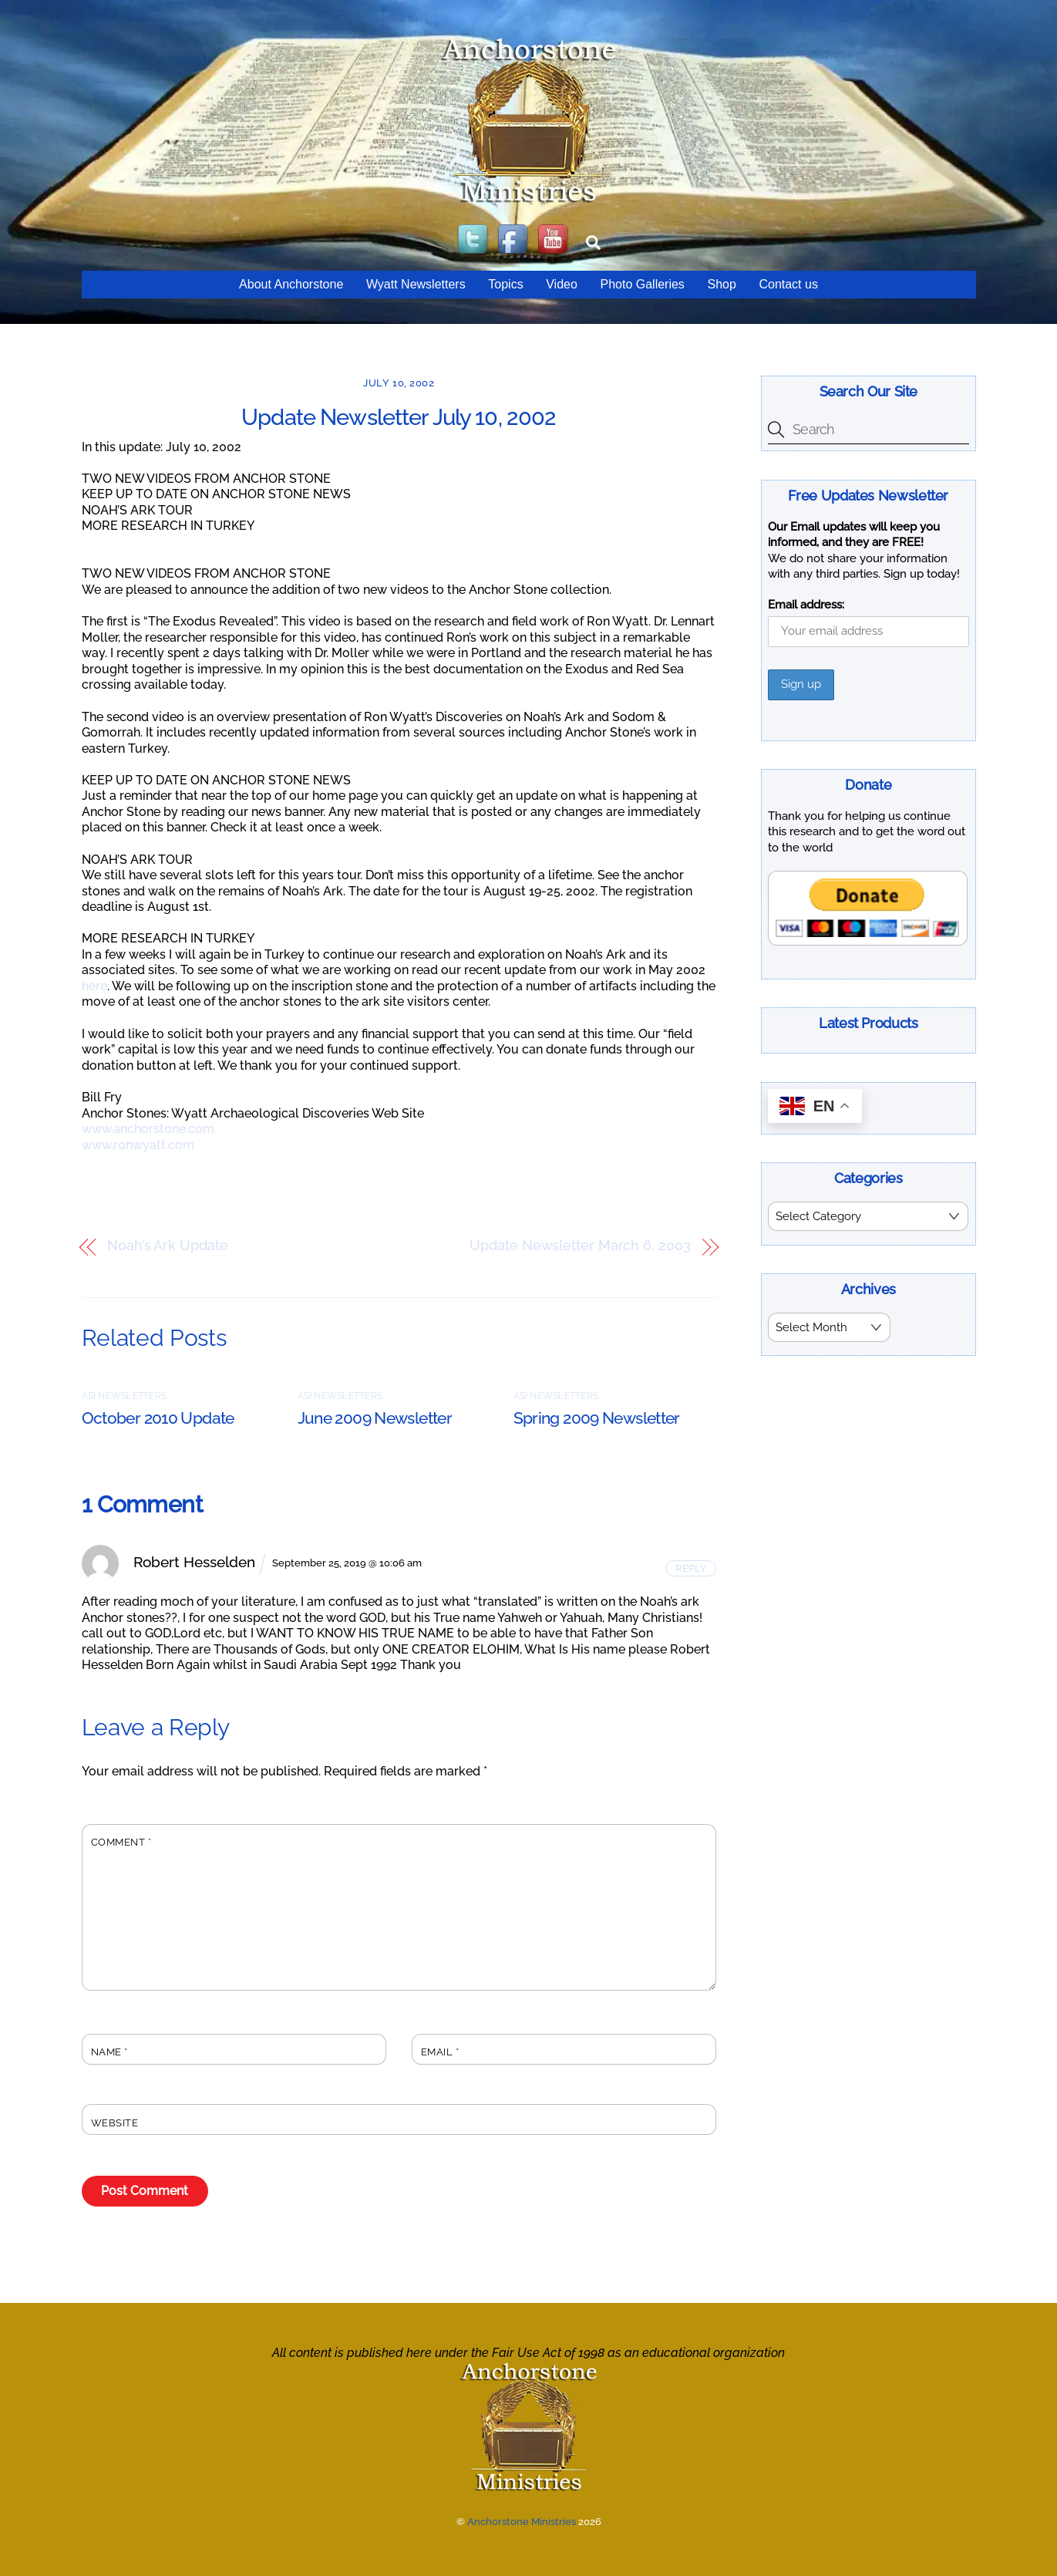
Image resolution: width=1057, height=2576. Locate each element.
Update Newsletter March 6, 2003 (580, 1246)
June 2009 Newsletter (375, 1418)
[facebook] (514, 240)
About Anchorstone (291, 284)
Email (440, 2052)
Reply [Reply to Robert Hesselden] (691, 1568)
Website (115, 2123)
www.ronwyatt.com (138, 1145)
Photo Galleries (642, 284)
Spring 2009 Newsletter (596, 1418)
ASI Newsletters (124, 1396)
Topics (505, 284)
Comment (121, 1842)
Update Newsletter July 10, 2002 (398, 417)
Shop (721, 284)
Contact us (788, 284)
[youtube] (554, 240)
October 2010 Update (158, 1418)
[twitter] (474, 240)
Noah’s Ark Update (167, 1246)
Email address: (806, 605)
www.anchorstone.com (148, 1128)
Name (109, 2052)
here (94, 986)
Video (561, 284)
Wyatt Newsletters (416, 284)
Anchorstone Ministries (521, 2521)
